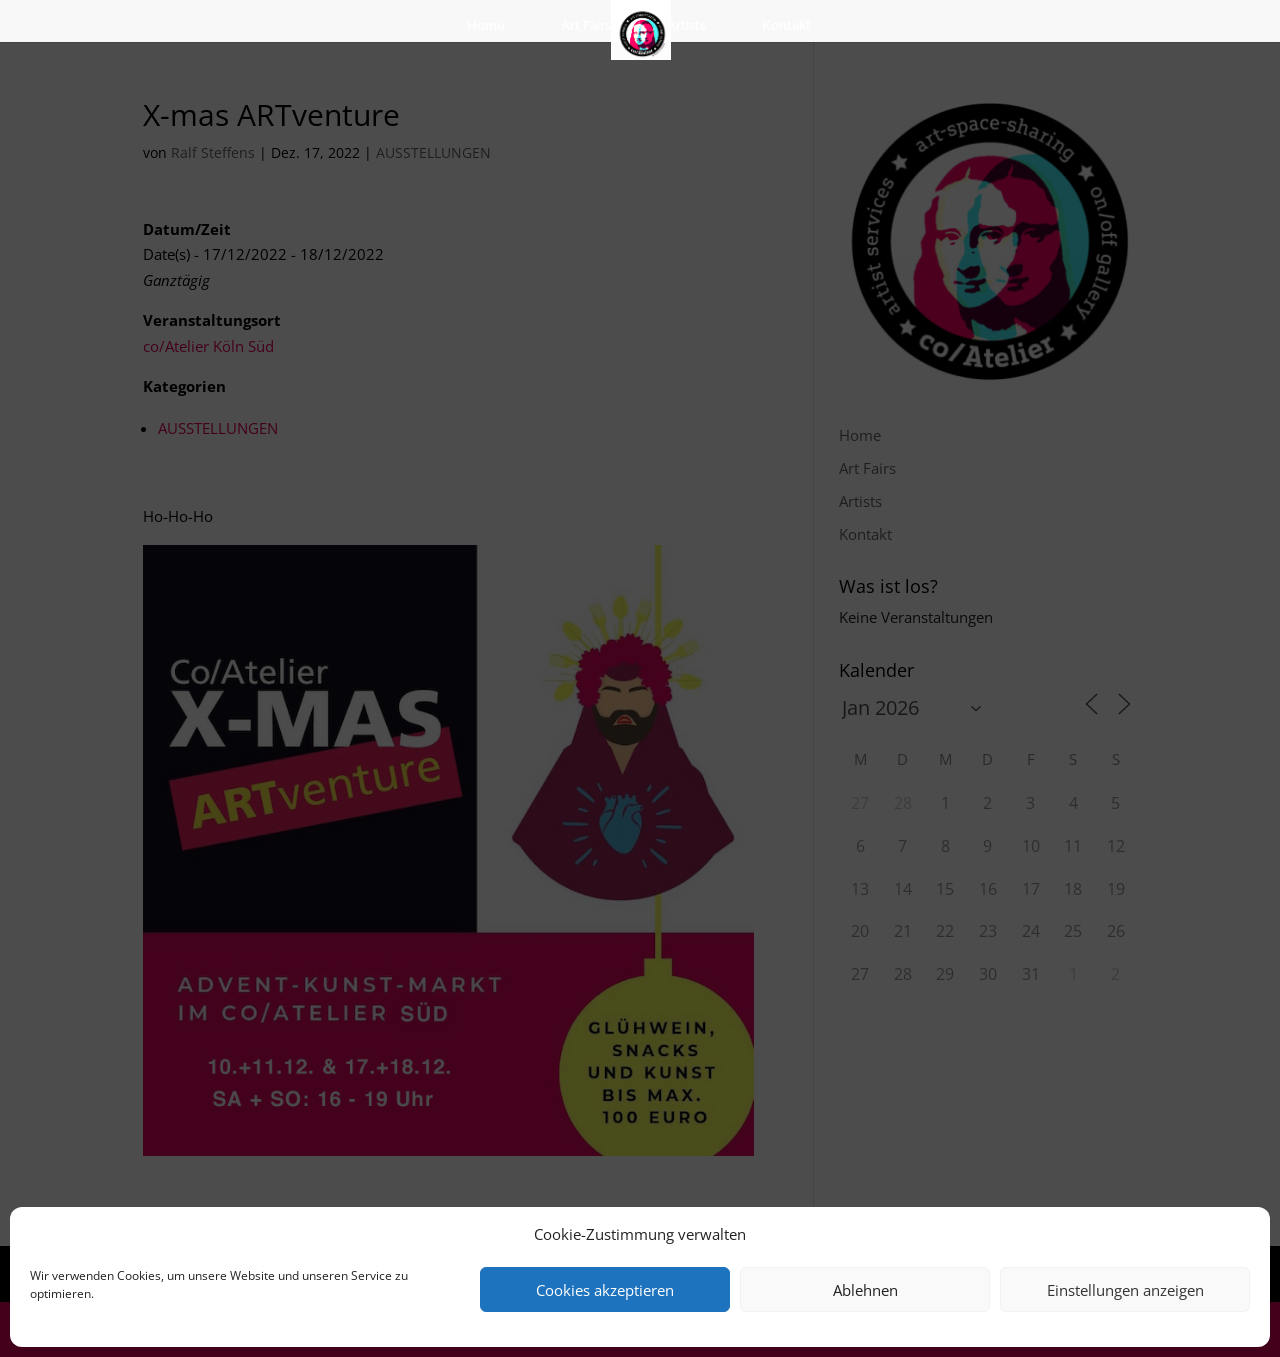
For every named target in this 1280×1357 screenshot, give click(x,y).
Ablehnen (865, 1290)
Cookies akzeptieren (605, 1290)
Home (486, 25)
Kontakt (786, 25)
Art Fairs (586, 25)
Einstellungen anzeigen (1125, 1290)
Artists (686, 25)
